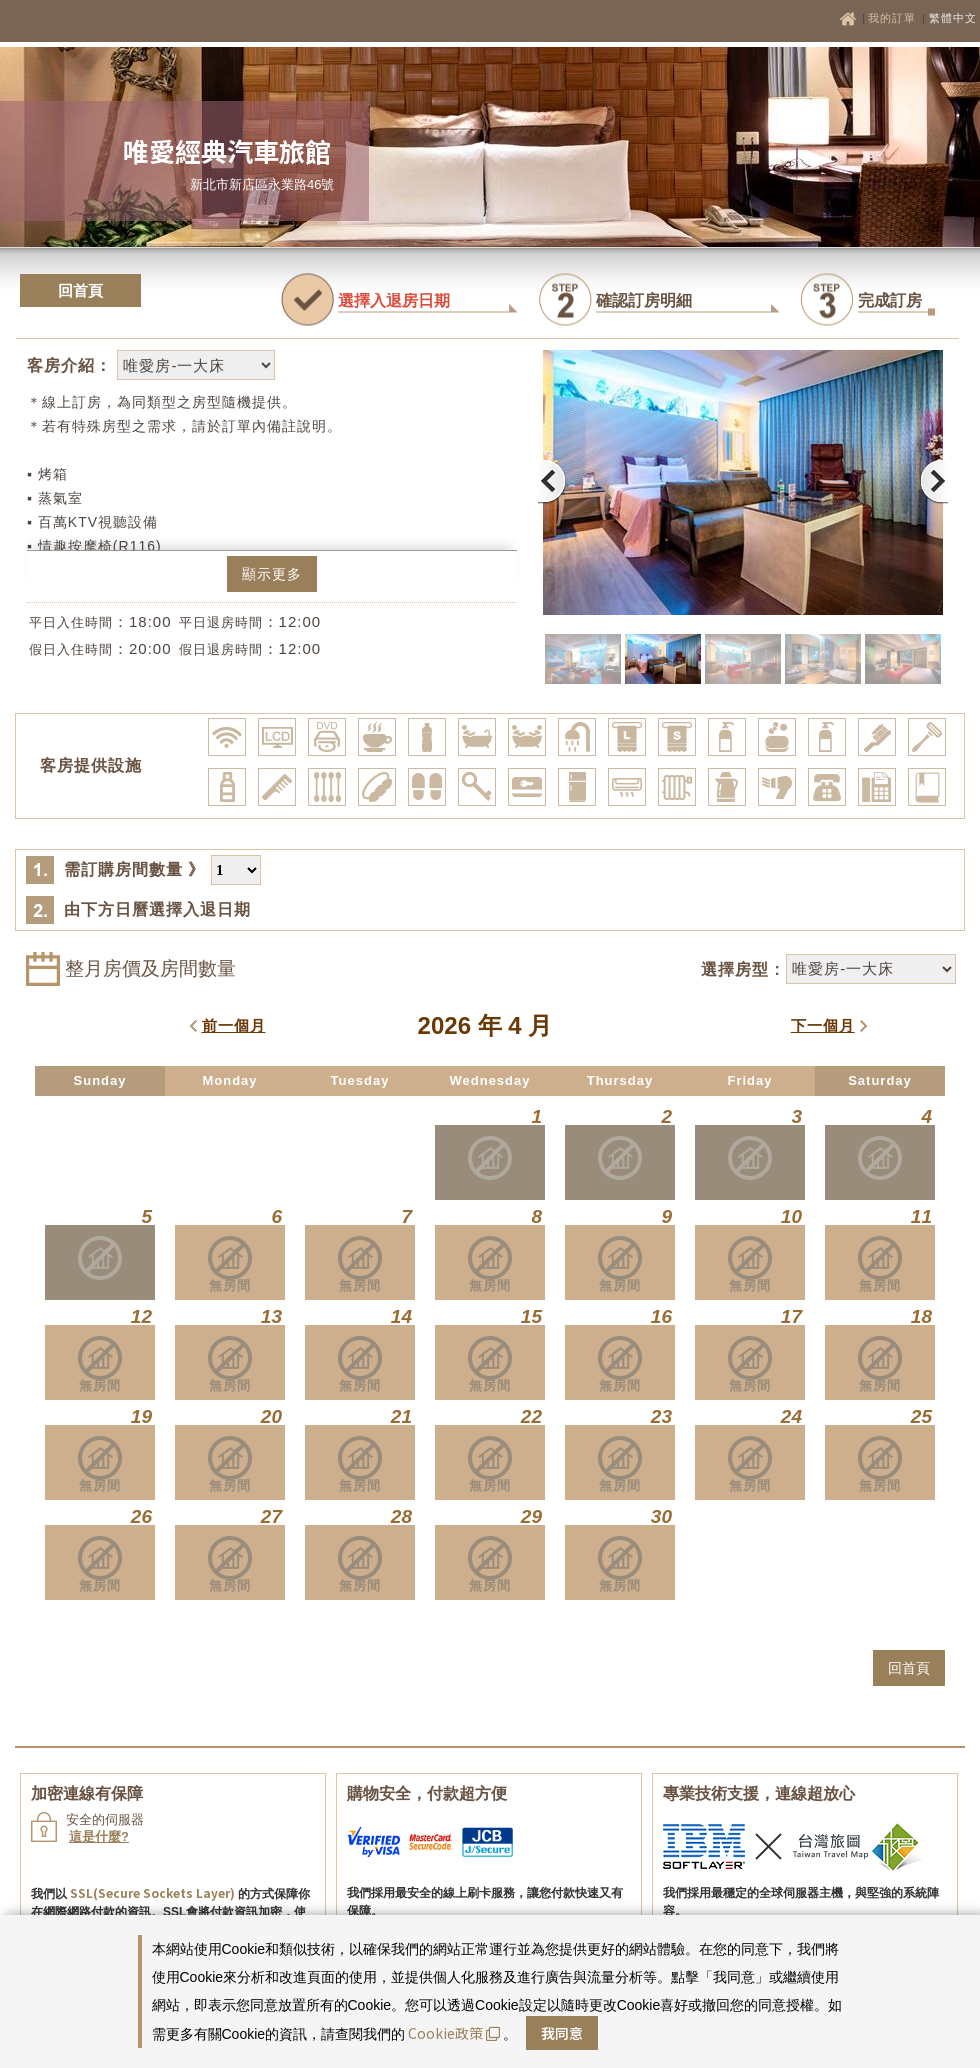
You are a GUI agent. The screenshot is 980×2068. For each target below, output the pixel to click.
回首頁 (80, 290)
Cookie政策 (454, 2033)
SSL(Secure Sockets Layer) (152, 1892)
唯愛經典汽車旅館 (227, 150)
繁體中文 (953, 18)
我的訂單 (894, 18)
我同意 (562, 2033)
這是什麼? (99, 1836)
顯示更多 (272, 574)
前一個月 (234, 1025)
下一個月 (823, 1025)
